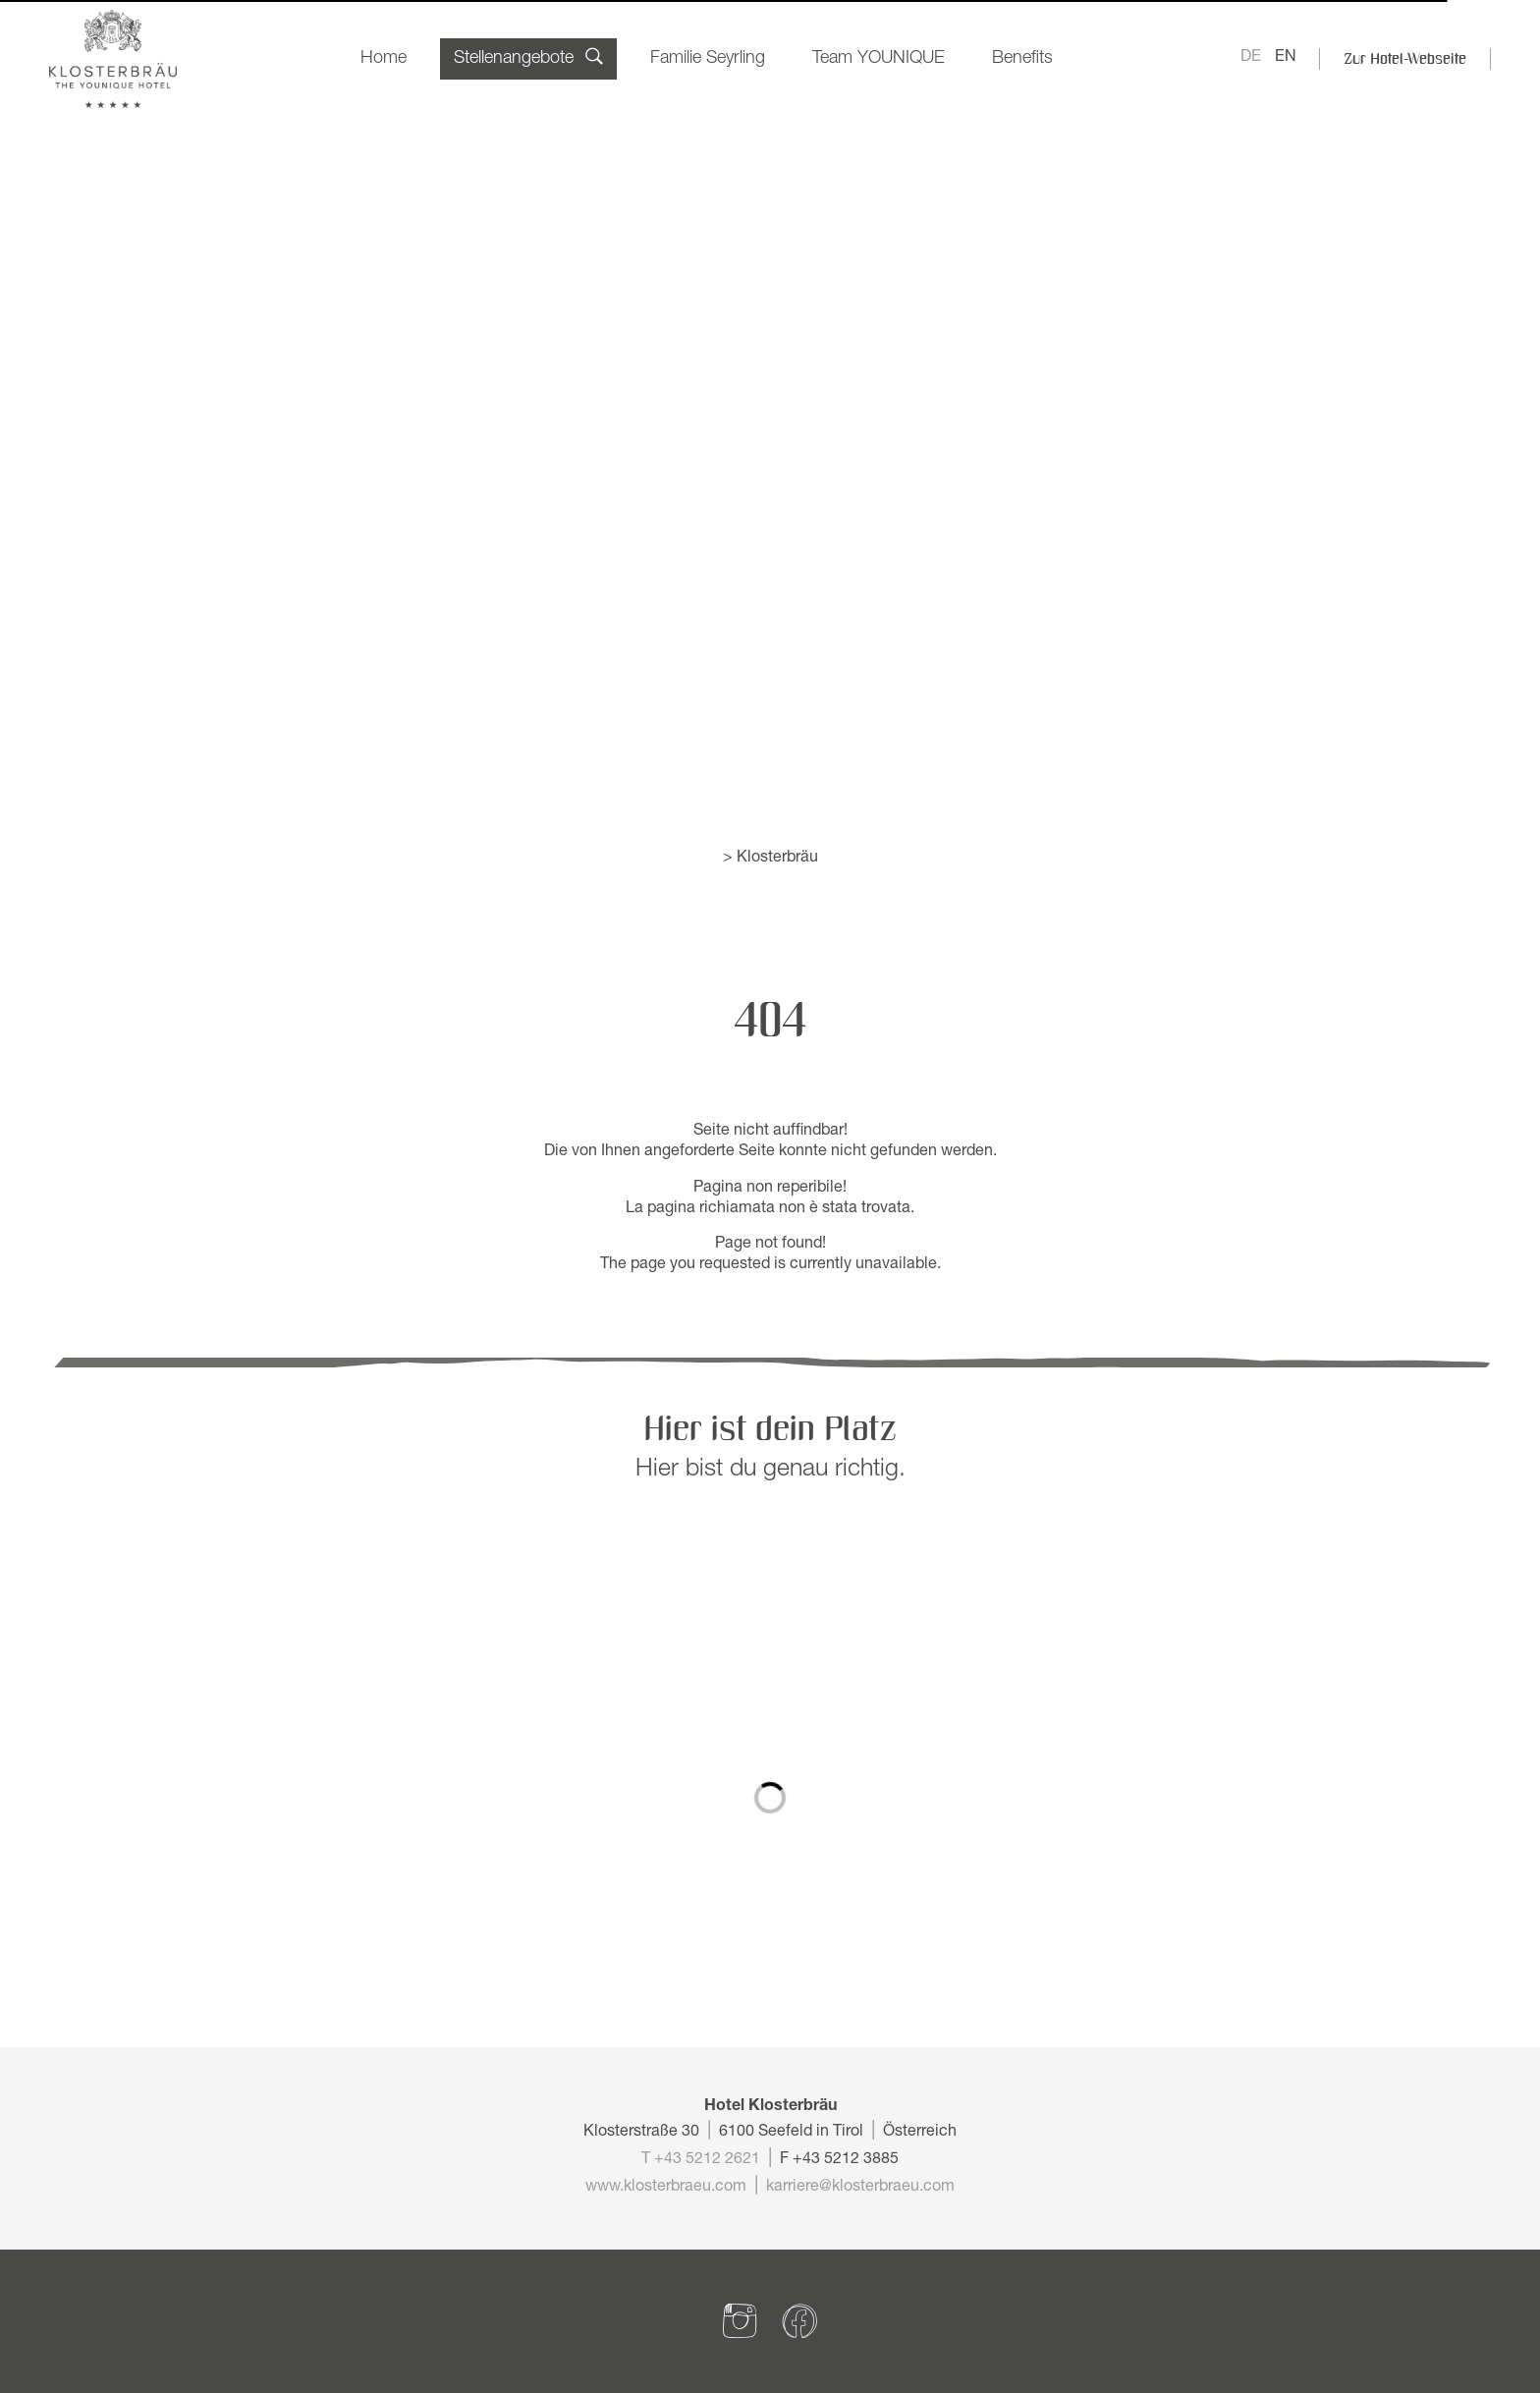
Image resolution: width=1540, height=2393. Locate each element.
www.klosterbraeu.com (665, 2188)
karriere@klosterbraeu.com (860, 2188)
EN (1285, 58)
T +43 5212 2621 (700, 2160)
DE (1250, 58)
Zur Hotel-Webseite (1405, 59)
